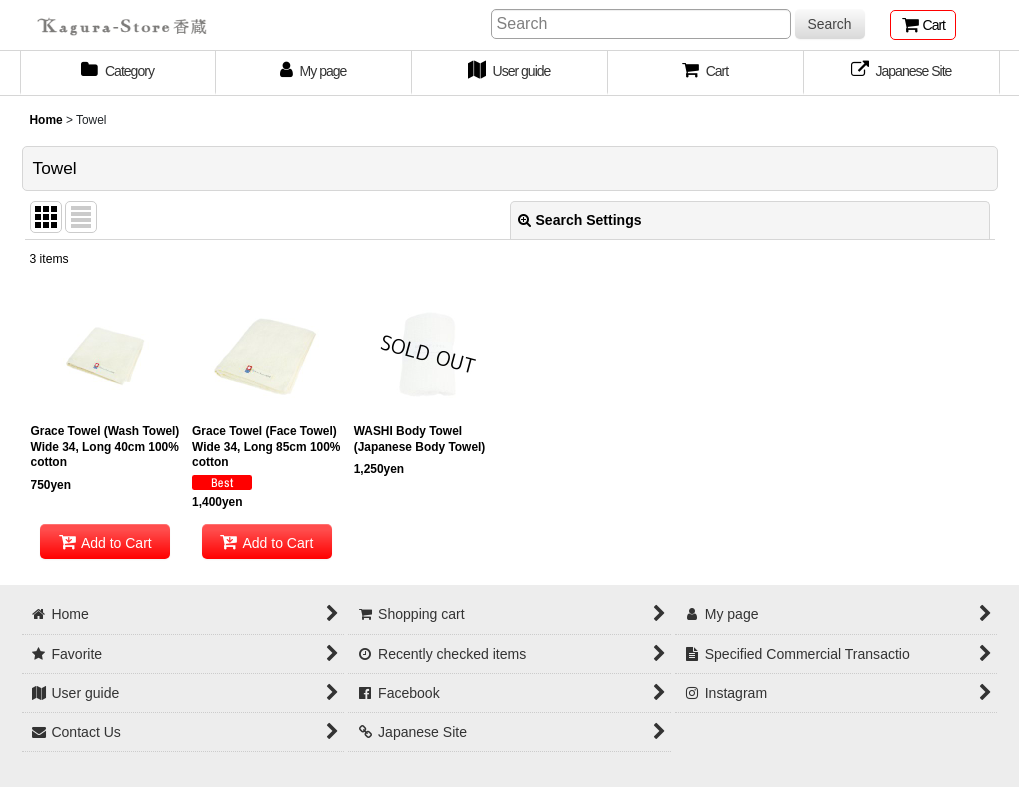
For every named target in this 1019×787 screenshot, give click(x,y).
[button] (706, 73)
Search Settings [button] (580, 220)
